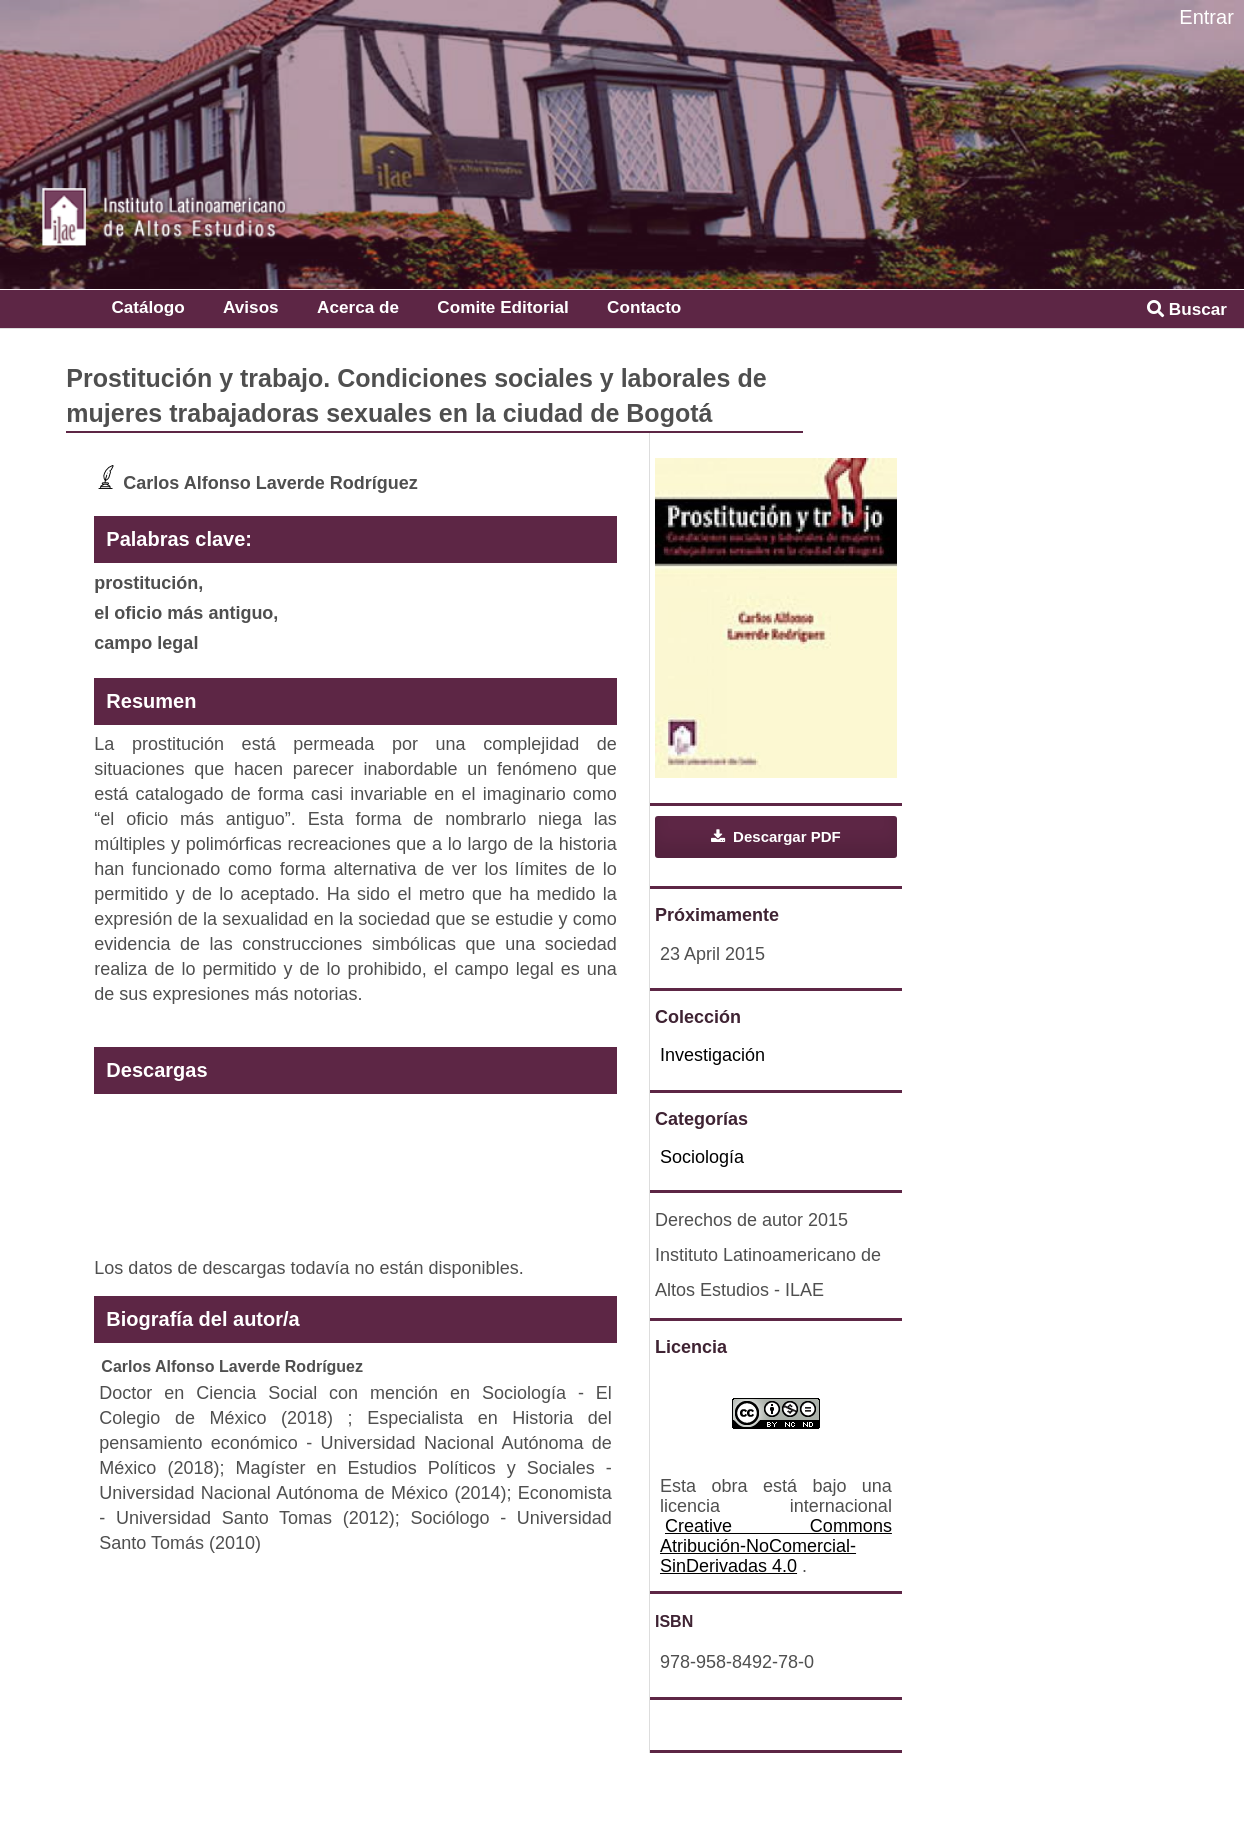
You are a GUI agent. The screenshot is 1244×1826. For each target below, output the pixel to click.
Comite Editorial (502, 307)
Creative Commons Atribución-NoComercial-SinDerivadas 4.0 (776, 1546)
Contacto (644, 307)
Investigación (712, 1055)
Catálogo (147, 307)
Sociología (702, 1157)
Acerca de (358, 307)
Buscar (1187, 309)
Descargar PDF (785, 836)
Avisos (251, 307)
